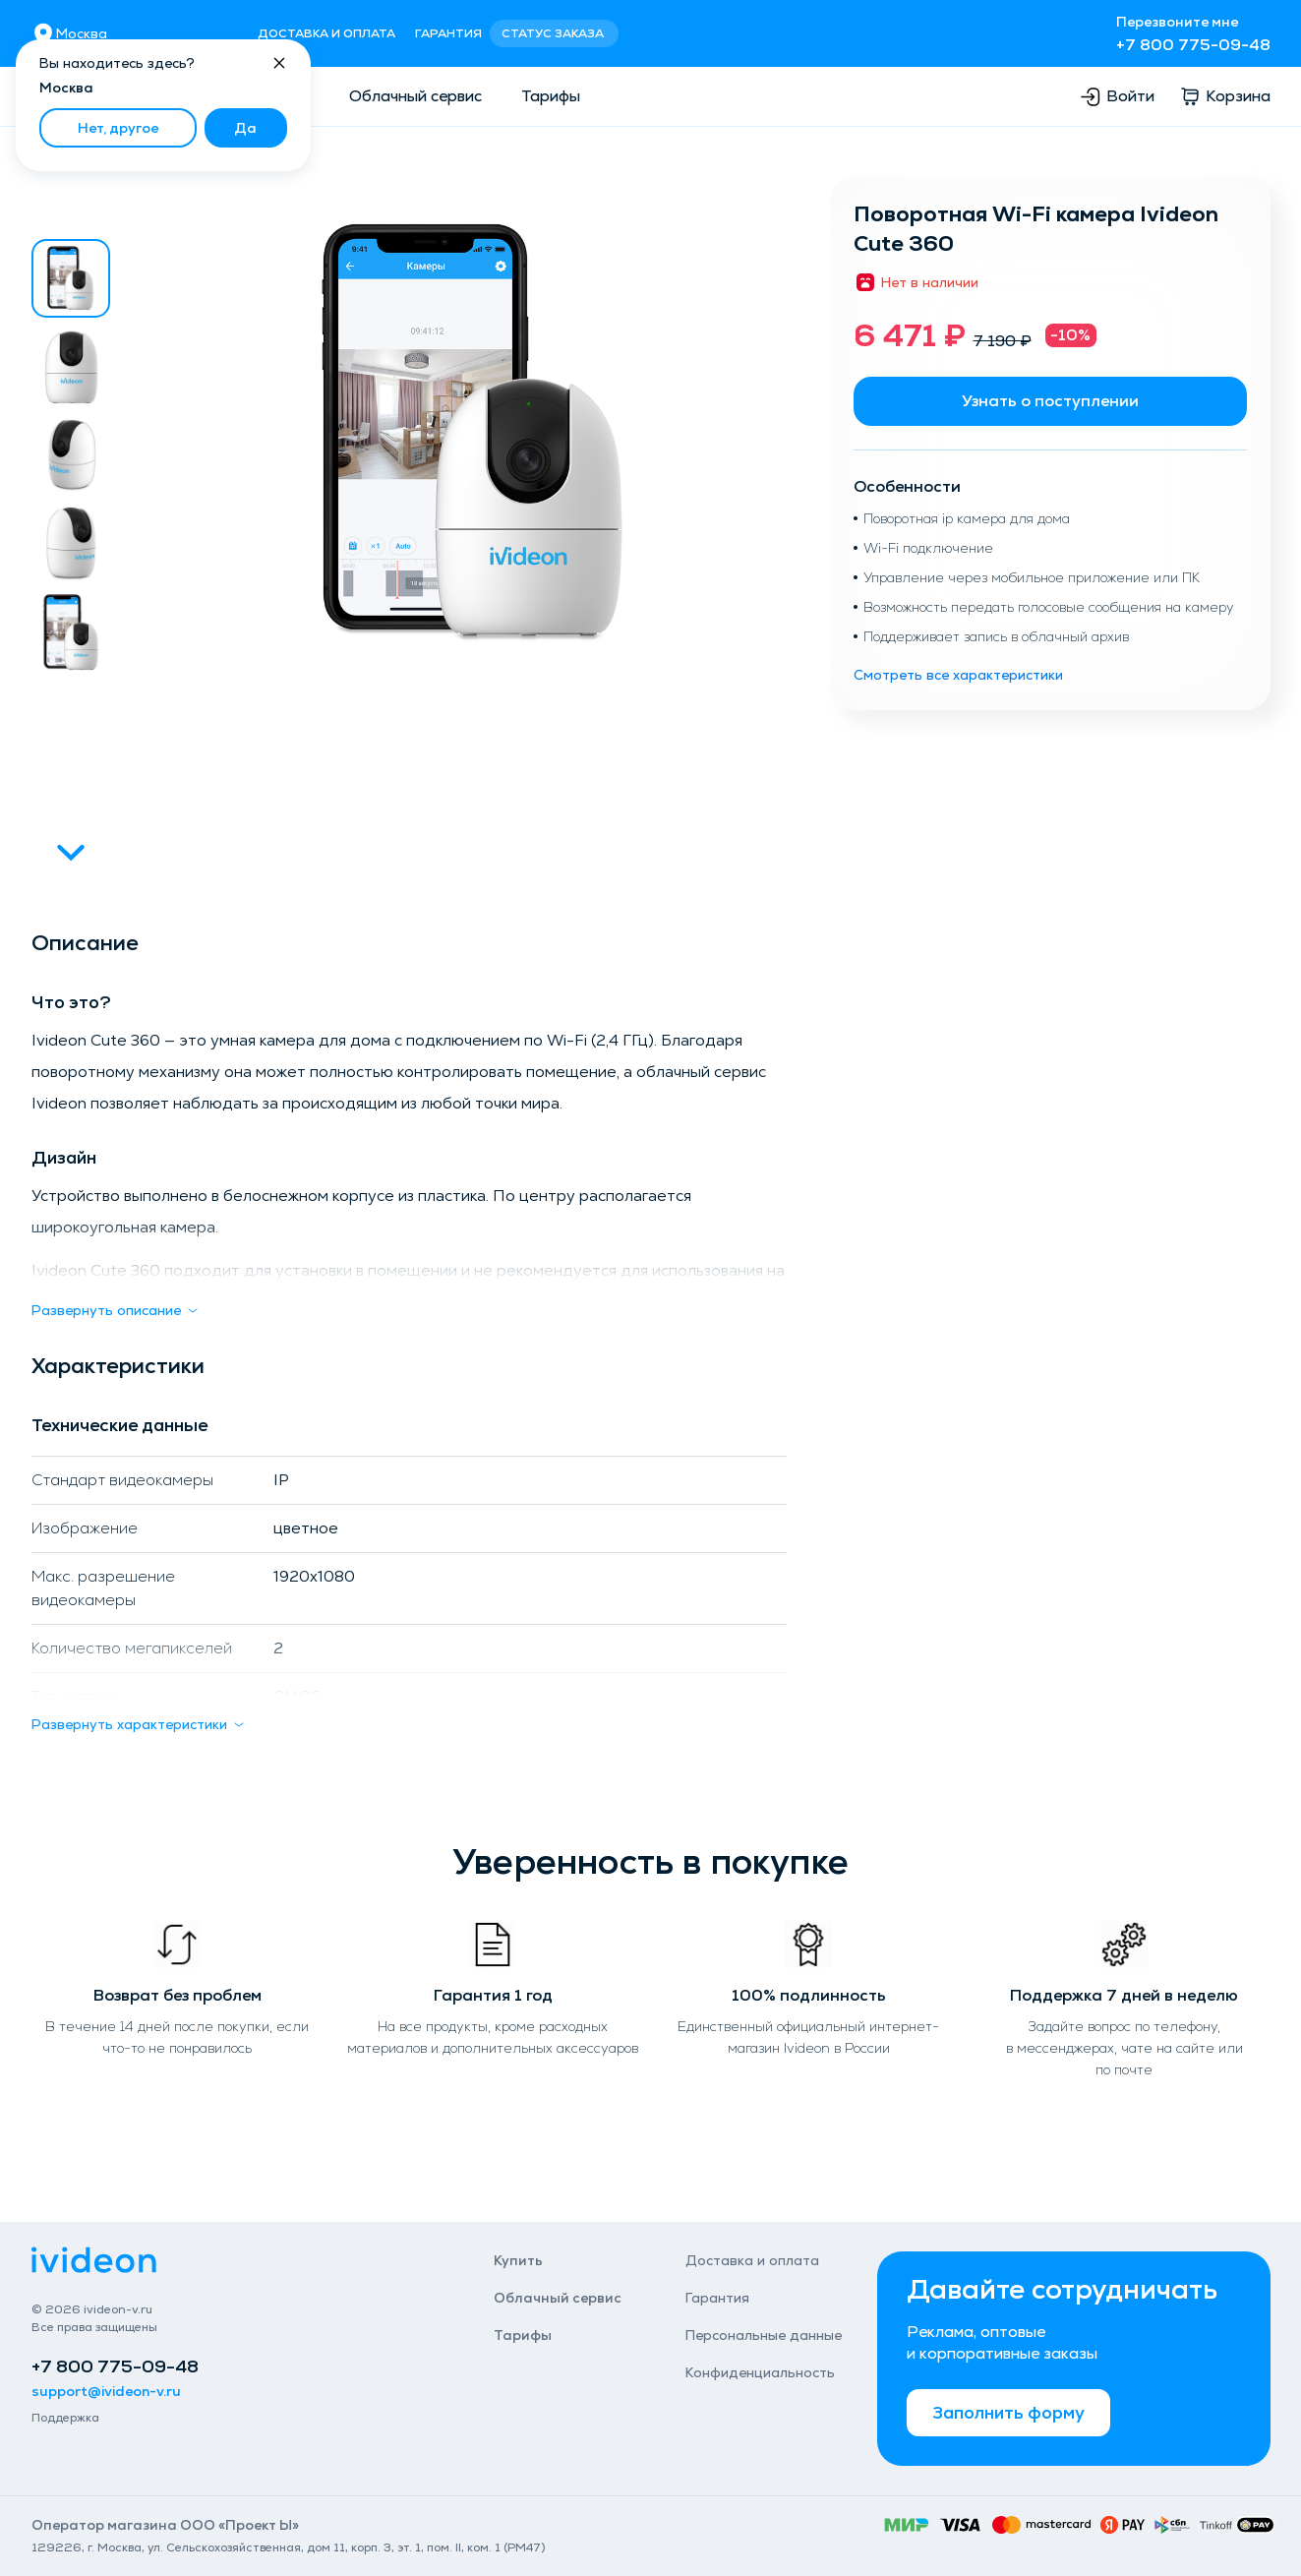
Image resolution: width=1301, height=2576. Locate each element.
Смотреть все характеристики (958, 675)
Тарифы (550, 96)
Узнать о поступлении (1050, 400)
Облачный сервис (415, 96)
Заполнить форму (1008, 2412)
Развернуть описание (116, 1310)
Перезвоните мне (1177, 21)
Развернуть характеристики (139, 1724)
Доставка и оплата (326, 33)
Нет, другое (118, 128)
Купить (518, 2260)
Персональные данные (763, 2335)
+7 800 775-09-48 (1193, 44)
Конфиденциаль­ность (760, 2372)
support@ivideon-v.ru (106, 2391)
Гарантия (448, 33)
